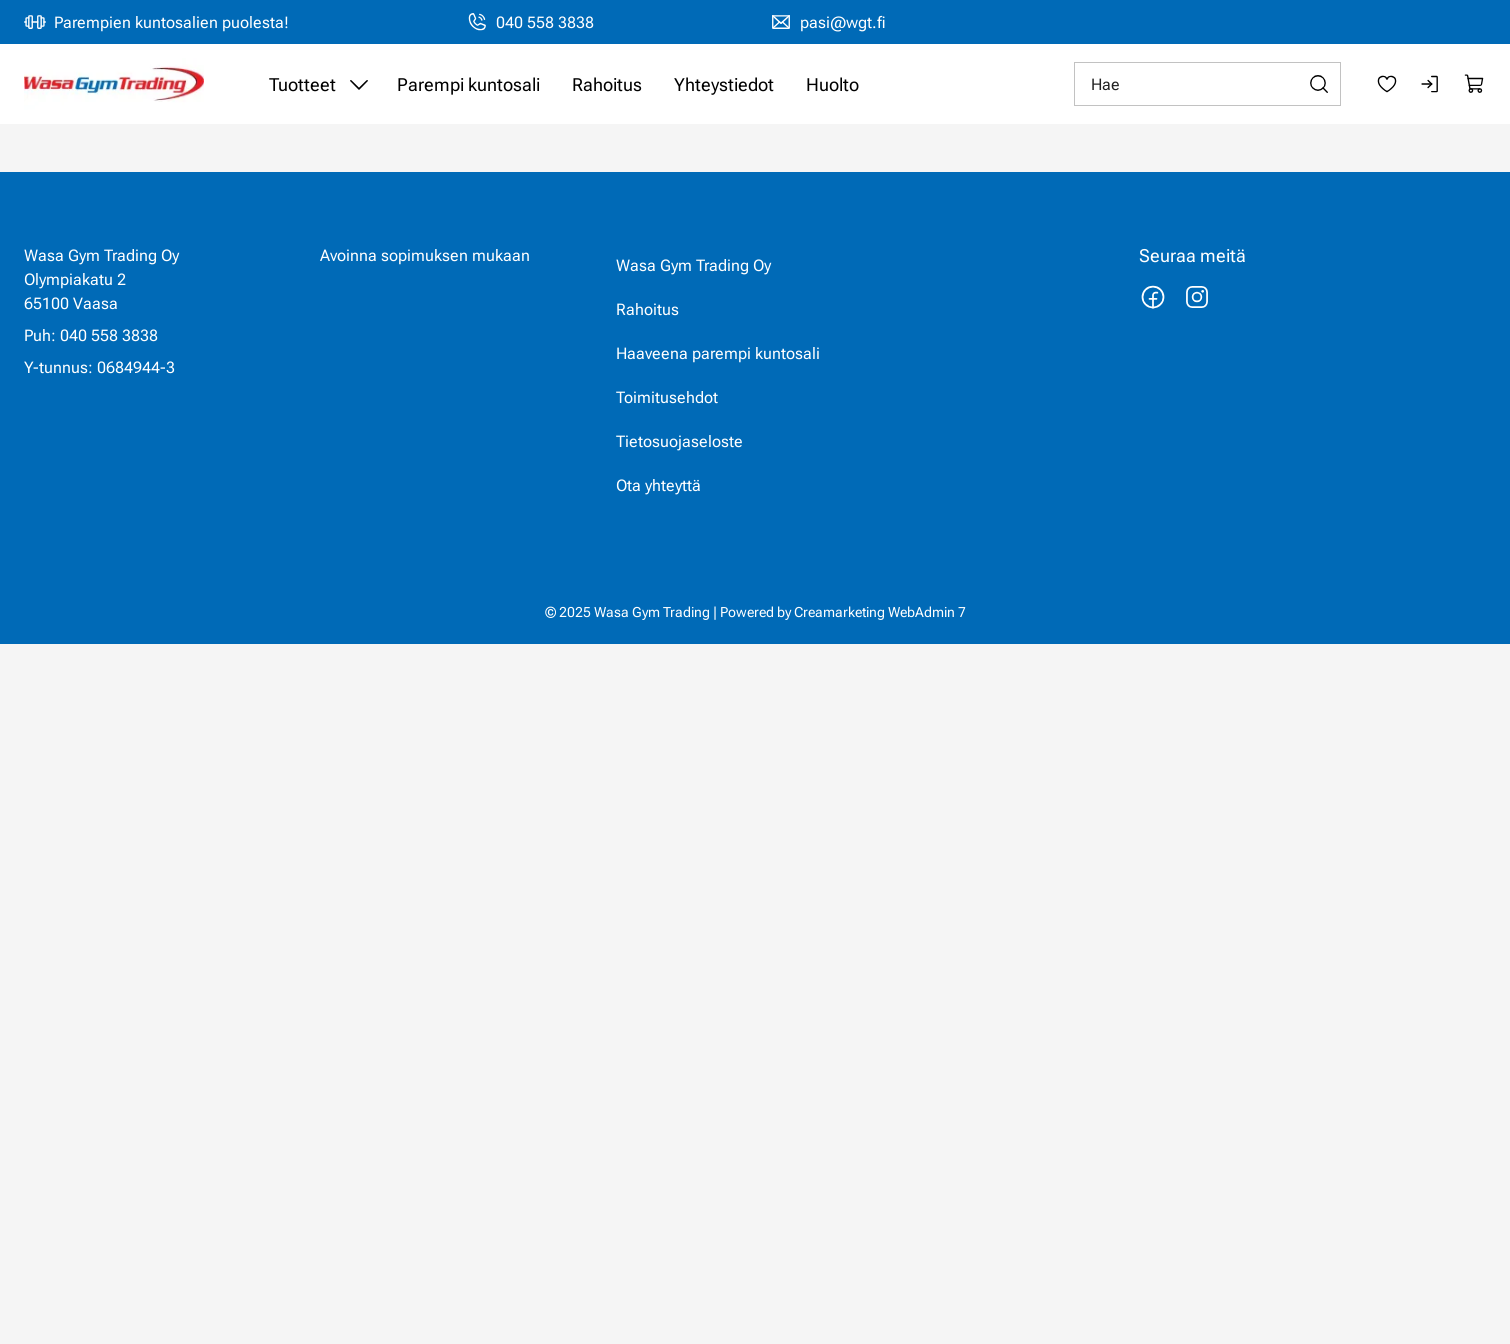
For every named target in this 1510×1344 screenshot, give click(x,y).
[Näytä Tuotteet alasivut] (359, 84)
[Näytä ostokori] (1475, 84)
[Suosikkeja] (1387, 84)
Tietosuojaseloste (679, 441)
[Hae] (1207, 84)
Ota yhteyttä (658, 485)
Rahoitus (647, 309)
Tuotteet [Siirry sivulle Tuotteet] (302, 84)
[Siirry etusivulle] (114, 84)
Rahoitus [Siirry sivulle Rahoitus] (607, 84)
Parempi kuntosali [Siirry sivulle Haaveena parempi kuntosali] (468, 84)
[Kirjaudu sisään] (1431, 84)
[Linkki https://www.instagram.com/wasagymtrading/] (1197, 297)
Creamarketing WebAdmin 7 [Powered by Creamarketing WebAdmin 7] (880, 612)
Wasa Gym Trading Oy (693, 265)
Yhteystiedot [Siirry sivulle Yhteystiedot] (724, 84)
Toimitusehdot (667, 397)
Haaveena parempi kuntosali (718, 353)
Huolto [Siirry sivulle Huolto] (832, 84)
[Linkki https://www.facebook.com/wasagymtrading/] (1153, 297)
